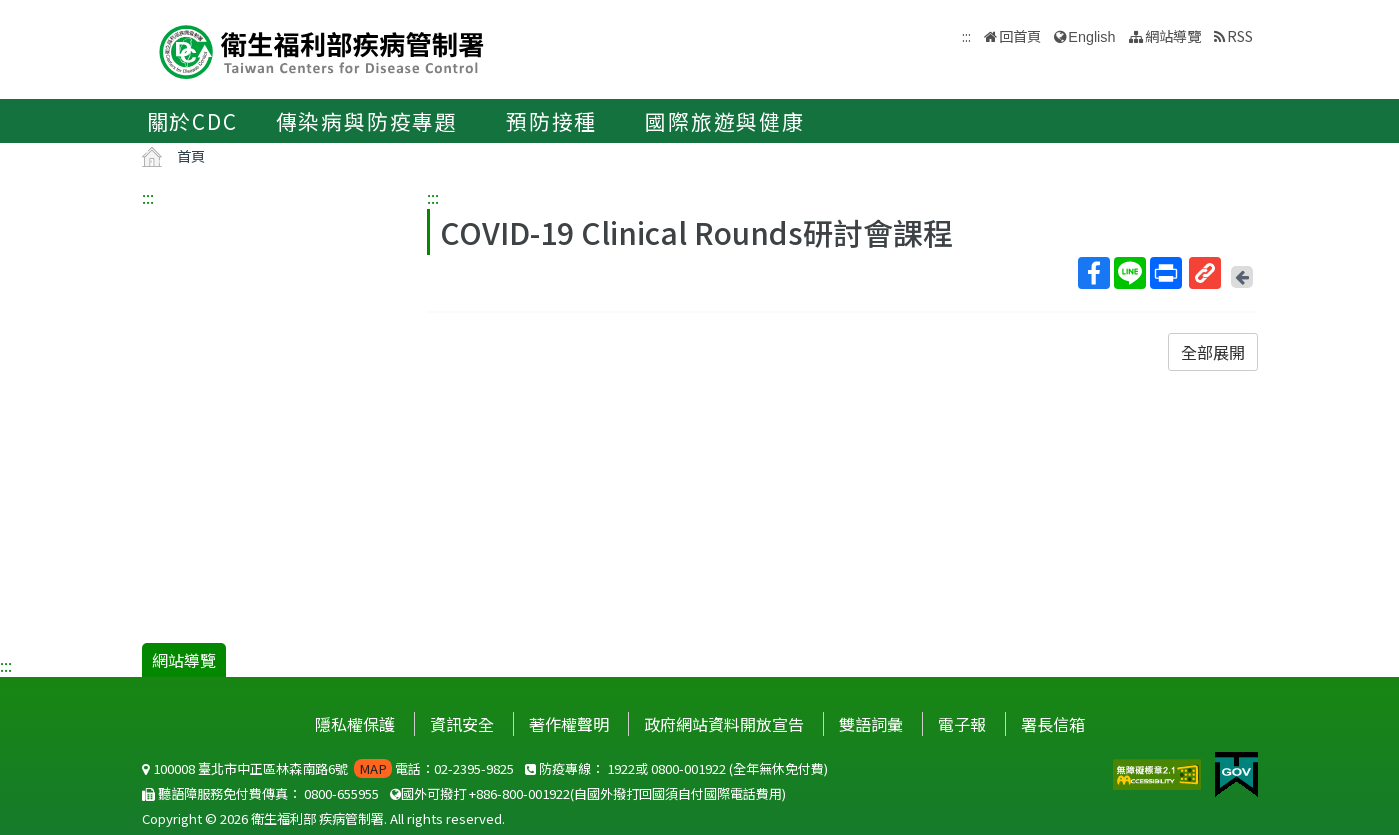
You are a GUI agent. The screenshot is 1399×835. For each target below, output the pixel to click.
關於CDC (192, 121)
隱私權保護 (355, 724)
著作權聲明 (569, 724)
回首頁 (1020, 35)
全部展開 (1213, 352)
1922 (621, 768)
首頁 (191, 155)
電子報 (962, 724)
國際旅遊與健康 (725, 121)
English (1091, 37)
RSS (1240, 35)
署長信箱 (1053, 724)
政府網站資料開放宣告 (724, 724)
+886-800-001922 (519, 793)
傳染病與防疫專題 (367, 121)
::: (148, 197)
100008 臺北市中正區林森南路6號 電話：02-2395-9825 (328, 768)
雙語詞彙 (871, 724)
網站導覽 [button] (1173, 35)
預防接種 (551, 121)
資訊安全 (462, 724)
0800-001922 (688, 768)
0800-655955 (341, 793)
